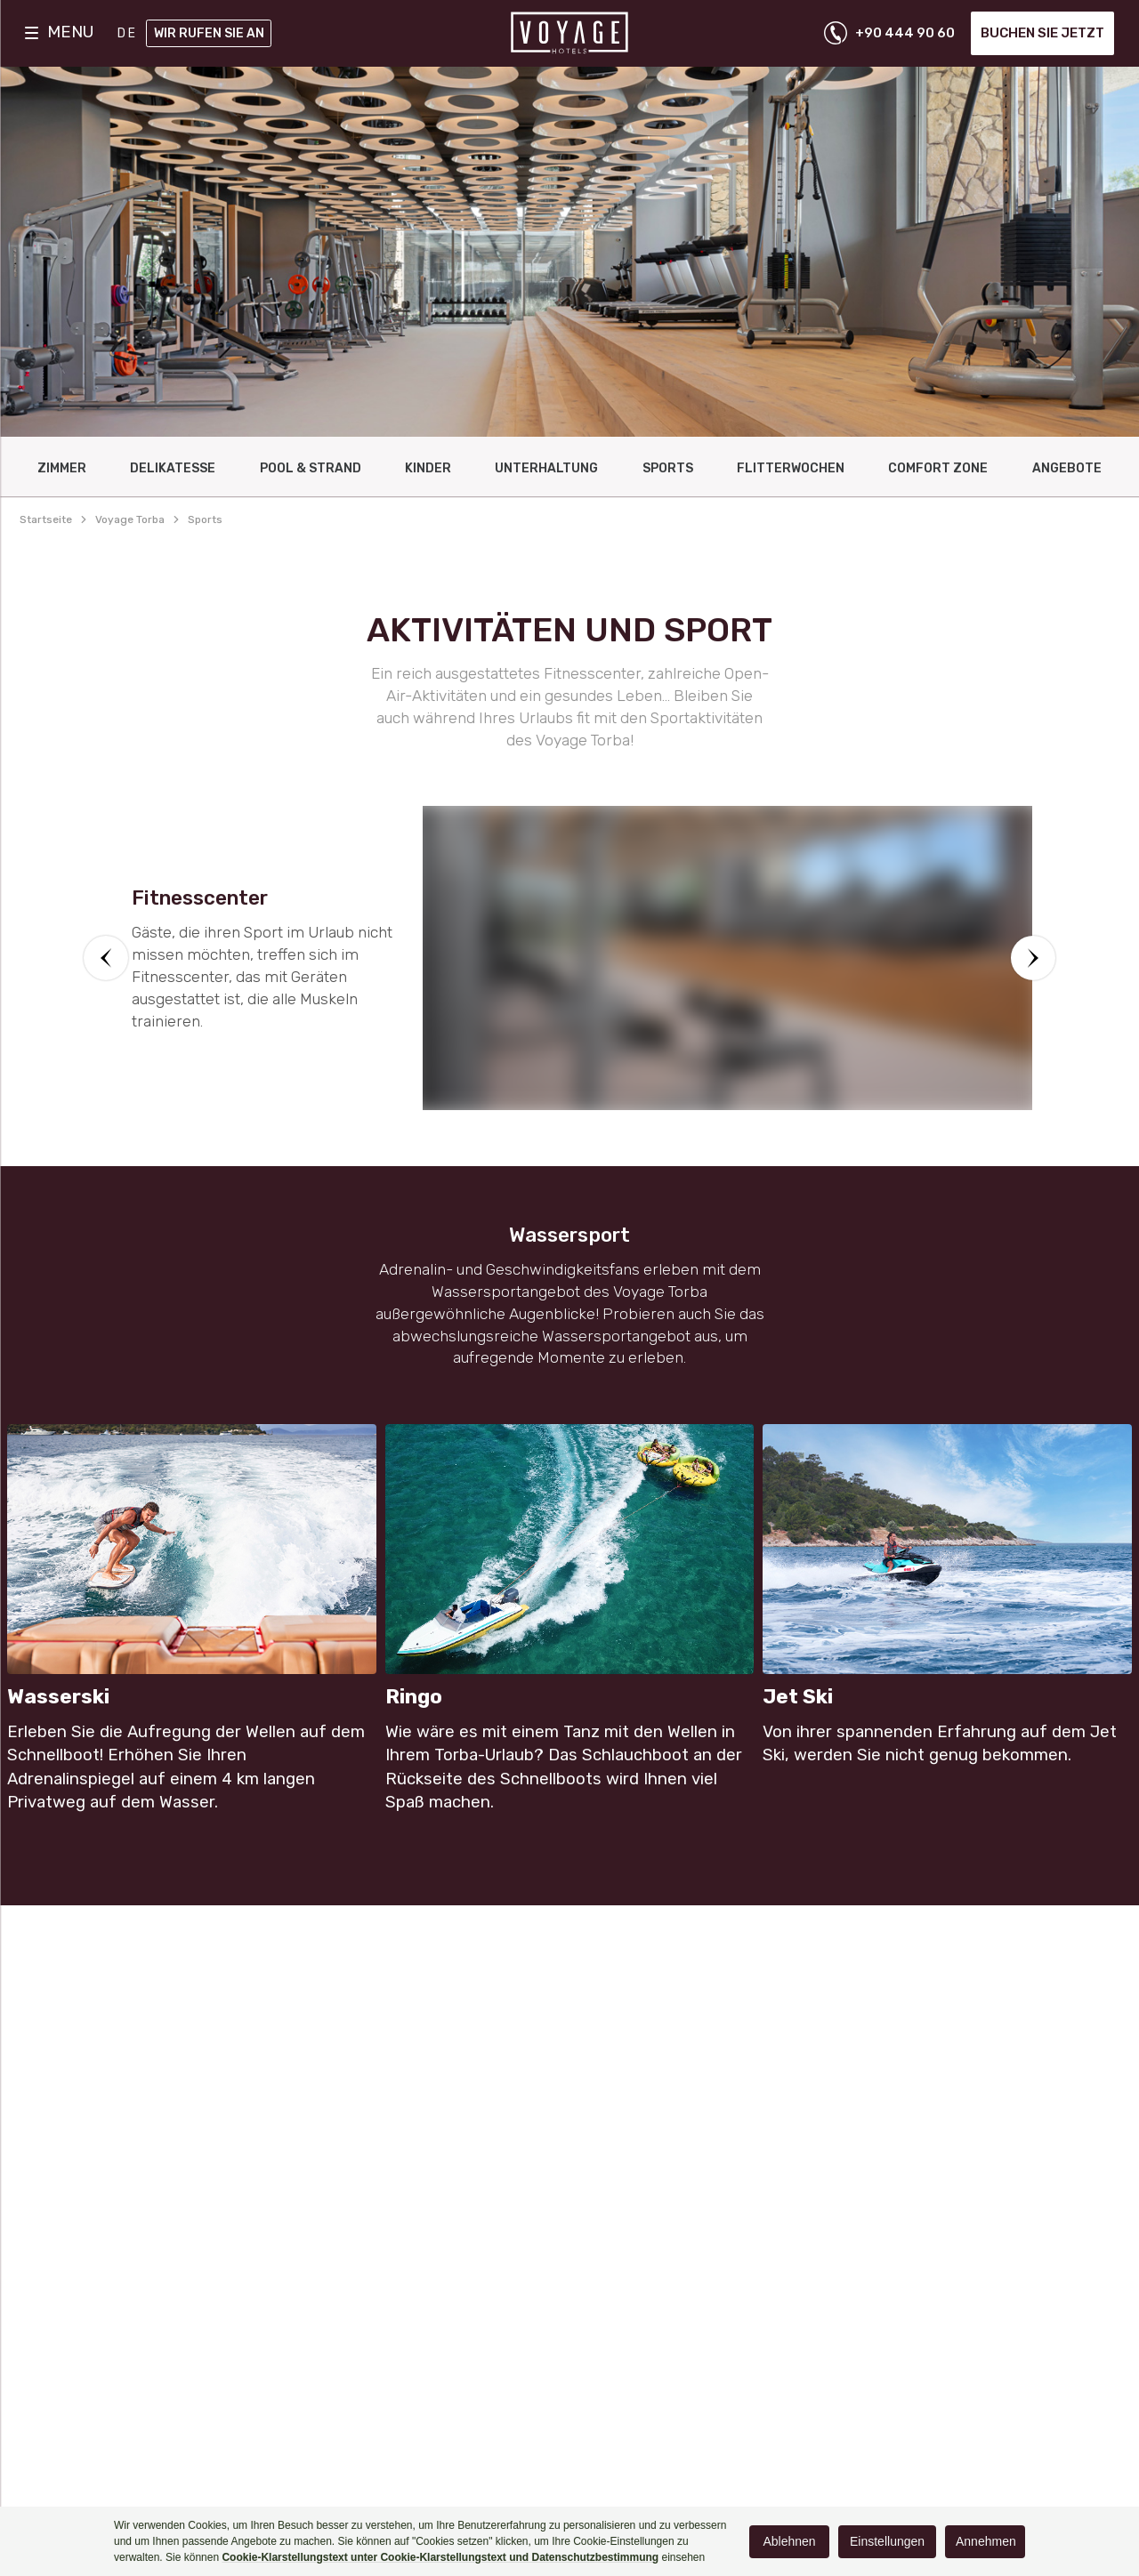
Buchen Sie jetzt (1042, 33)
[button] (106, 958)
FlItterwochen (790, 468)
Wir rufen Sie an (209, 33)
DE (128, 33)
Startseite (46, 519)
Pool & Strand (310, 468)
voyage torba (130, 519)
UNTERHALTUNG (546, 468)
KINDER (428, 468)
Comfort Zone (938, 468)
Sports (667, 468)
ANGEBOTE (1067, 468)
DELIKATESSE (172, 468)
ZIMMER (61, 468)
